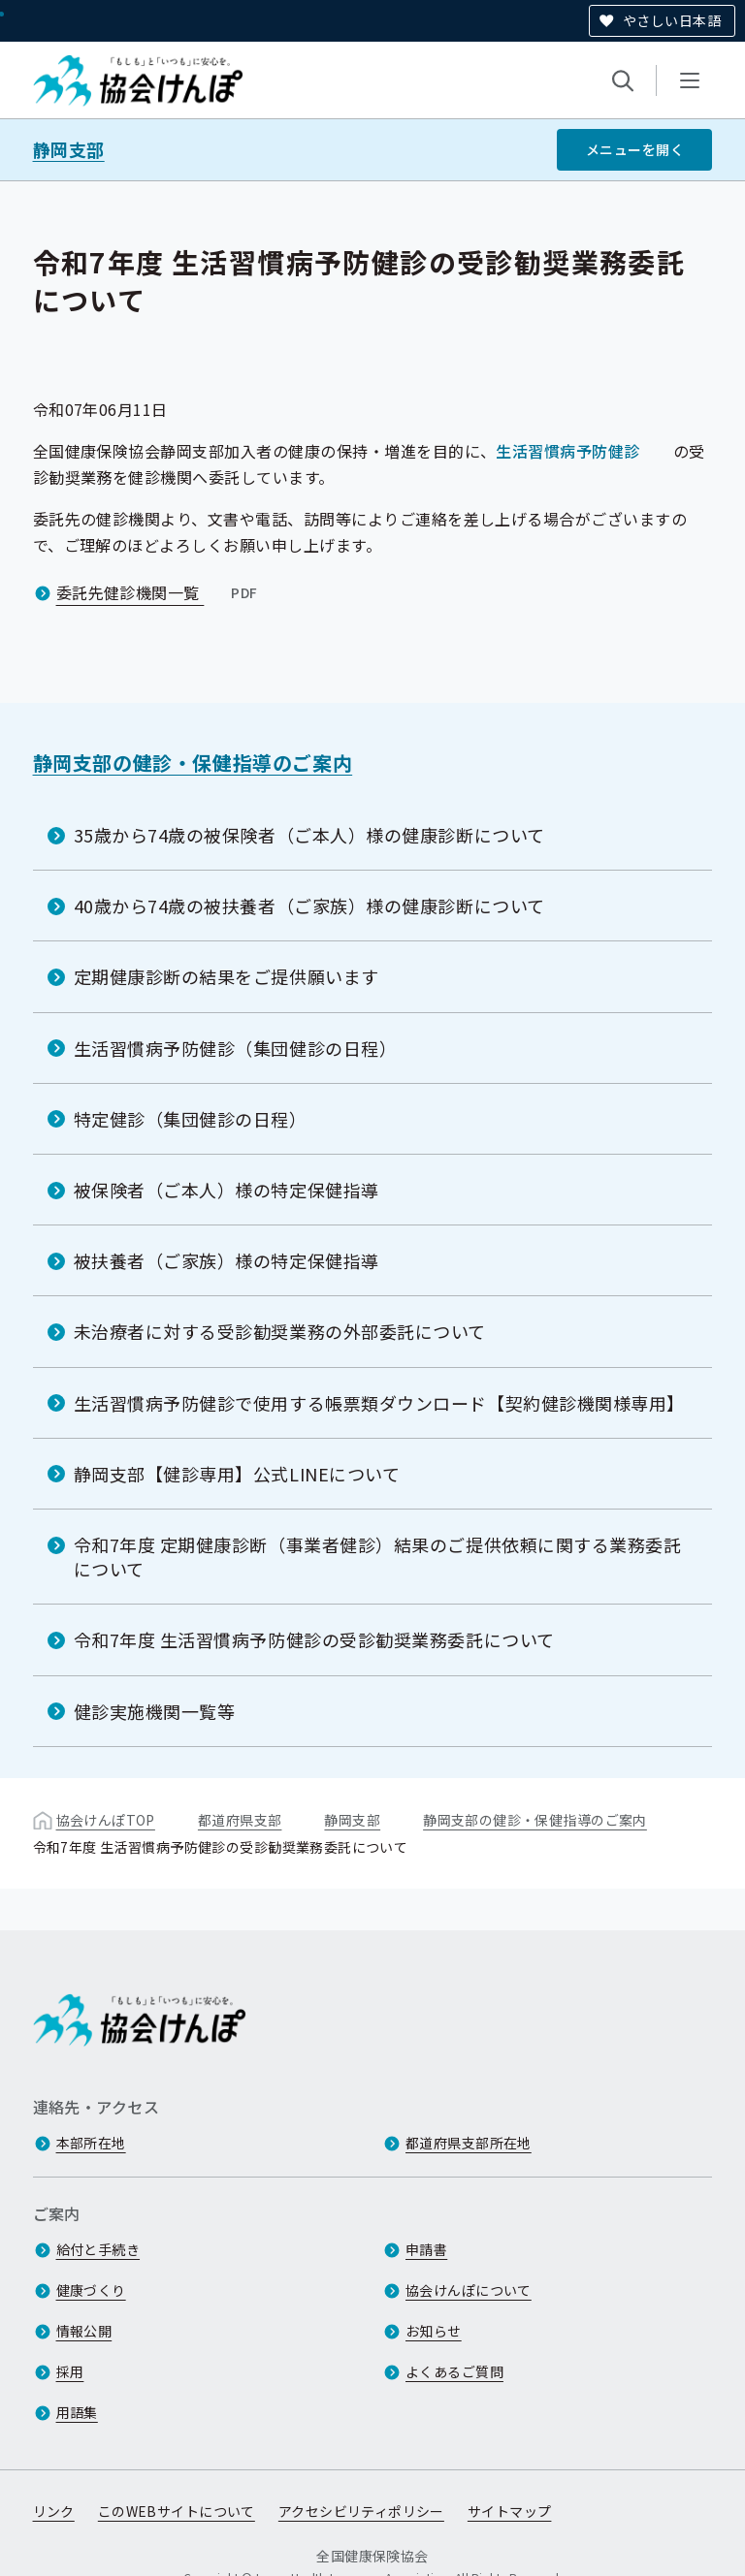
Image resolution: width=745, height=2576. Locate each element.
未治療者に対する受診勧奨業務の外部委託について (280, 1331)
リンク (54, 2511)
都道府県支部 (240, 1819)
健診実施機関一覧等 (155, 1711)
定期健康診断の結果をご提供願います (226, 976)
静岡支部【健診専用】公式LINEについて (237, 1473)
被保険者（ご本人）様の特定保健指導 (226, 1189)
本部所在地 (91, 2142)
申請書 (426, 2249)
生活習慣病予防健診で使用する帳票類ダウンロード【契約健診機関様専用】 (379, 1402)
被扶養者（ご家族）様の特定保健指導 (226, 1260)
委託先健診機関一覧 (159, 592)
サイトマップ (510, 2511)
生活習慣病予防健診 (567, 450)
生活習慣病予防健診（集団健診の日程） (236, 1048)
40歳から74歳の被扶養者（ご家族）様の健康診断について (309, 905)
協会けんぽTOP (105, 1819)
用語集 (77, 2412)
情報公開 (84, 2330)
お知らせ (433, 2330)
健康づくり (91, 2290)
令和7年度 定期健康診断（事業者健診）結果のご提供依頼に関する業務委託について (378, 1556)
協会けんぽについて (468, 2290)
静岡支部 (69, 150)
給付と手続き (98, 2249)
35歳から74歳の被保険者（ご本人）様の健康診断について (309, 834)
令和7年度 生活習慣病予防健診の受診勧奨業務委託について (314, 1639)
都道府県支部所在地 (468, 2142)
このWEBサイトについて (176, 2511)
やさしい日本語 (672, 20)
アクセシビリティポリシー (361, 2511)
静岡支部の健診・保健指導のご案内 (193, 762)
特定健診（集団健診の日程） (191, 1118)
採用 (70, 2371)
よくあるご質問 (454, 2371)
